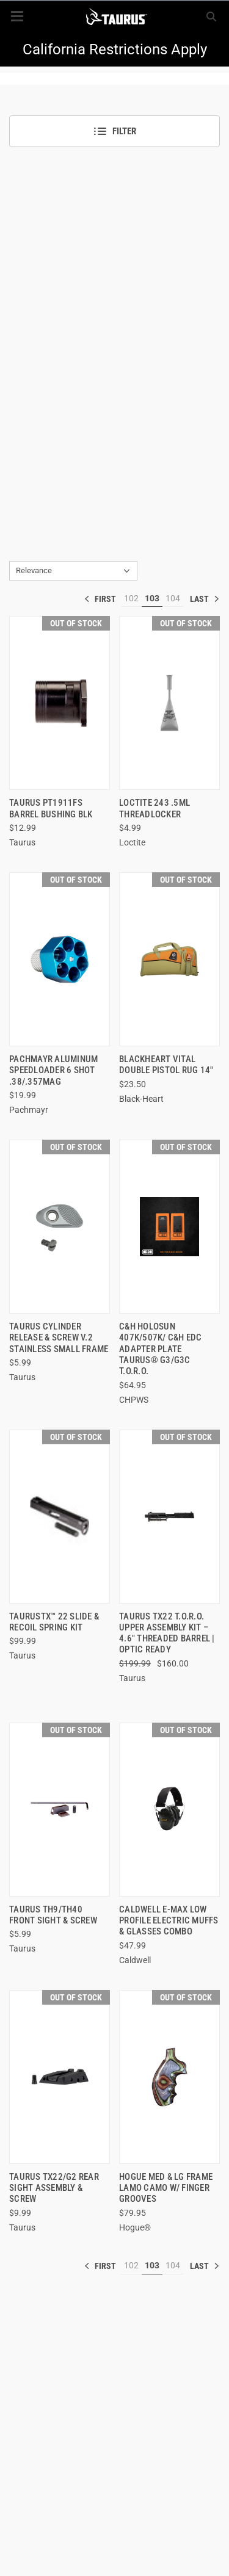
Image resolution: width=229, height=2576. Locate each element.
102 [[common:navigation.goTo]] (131, 598)
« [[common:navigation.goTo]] (102, 599)
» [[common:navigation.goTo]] (204, 599)
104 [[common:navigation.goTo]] (172, 598)
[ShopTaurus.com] (116, 16)
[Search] (211, 16)
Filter (114, 131)
